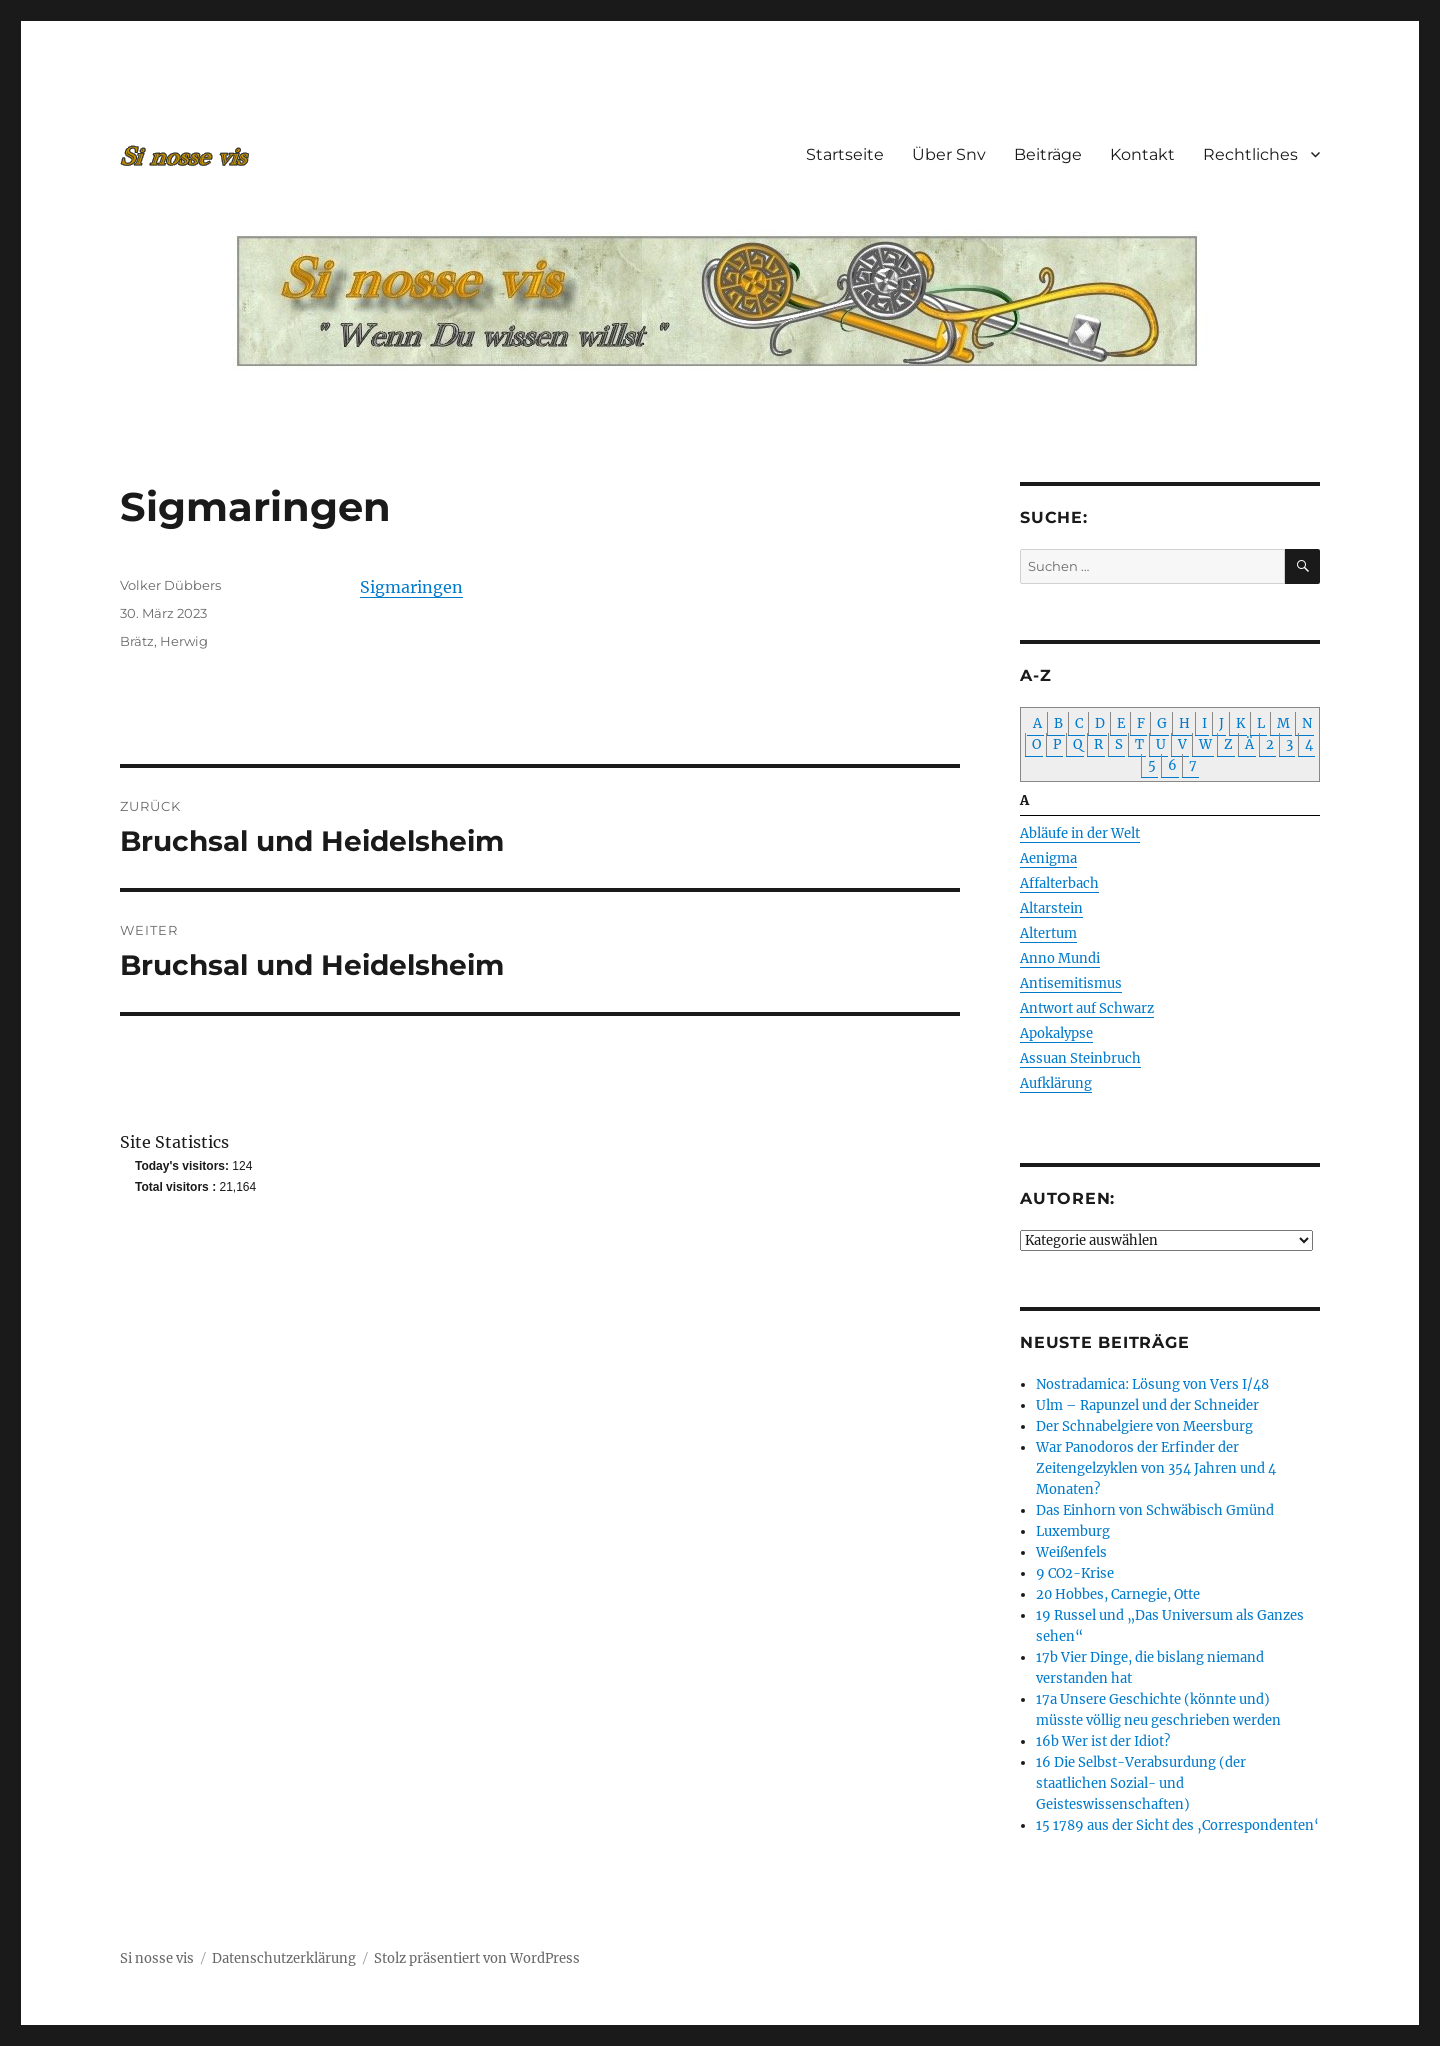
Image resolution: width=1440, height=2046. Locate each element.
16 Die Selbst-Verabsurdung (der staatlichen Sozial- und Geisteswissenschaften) (1141, 1783)
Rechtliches (1250, 154)
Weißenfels (1071, 1552)
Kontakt (1142, 154)
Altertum (1048, 933)
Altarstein (1051, 908)
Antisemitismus (1071, 983)
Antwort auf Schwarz (1087, 1008)
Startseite (845, 154)
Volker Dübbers (170, 585)
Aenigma (1048, 858)
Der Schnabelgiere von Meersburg (1144, 1426)
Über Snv (949, 154)
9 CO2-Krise (1075, 1573)
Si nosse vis (157, 1958)
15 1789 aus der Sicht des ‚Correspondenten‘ (1177, 1825)
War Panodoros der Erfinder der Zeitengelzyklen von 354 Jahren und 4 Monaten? (1156, 1468)
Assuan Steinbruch (1080, 1058)
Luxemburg (1073, 1531)
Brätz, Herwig (164, 641)
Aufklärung (1056, 1083)
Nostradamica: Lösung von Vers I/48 (1152, 1384)
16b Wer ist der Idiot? (1103, 1741)
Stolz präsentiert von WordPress (477, 1958)
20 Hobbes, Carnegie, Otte (1118, 1594)
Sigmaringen (411, 587)
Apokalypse (1056, 1033)
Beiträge (1048, 154)
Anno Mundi (1060, 958)
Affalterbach (1059, 883)
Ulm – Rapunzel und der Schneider (1147, 1405)
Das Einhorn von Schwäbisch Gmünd (1155, 1510)
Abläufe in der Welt (1080, 833)
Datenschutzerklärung (284, 1958)
